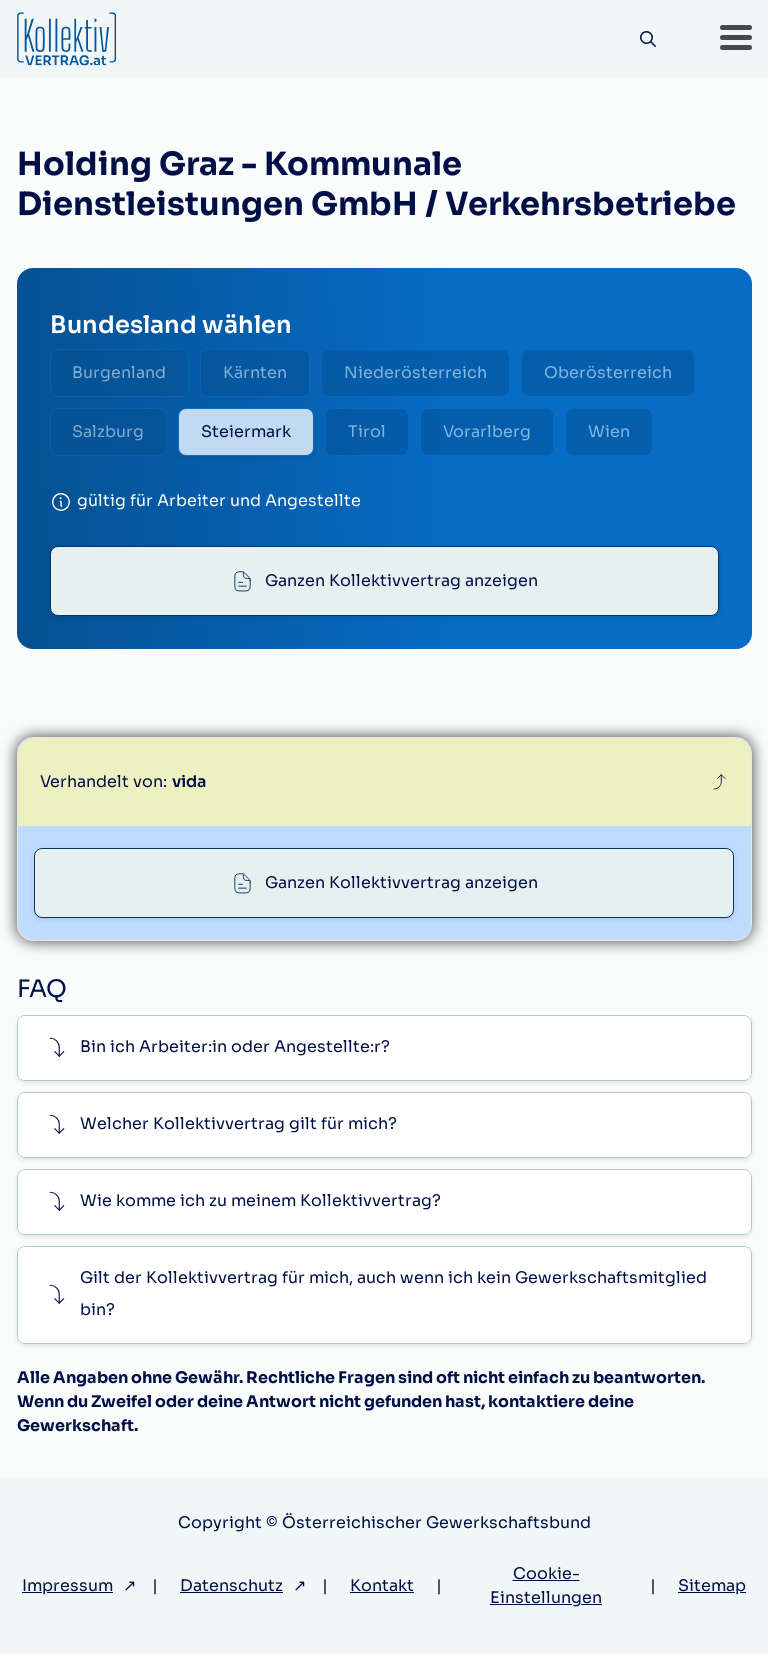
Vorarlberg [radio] (488, 431)
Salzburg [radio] (109, 431)
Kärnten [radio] (256, 372)
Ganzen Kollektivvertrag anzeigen (401, 580)
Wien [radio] (610, 431)
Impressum (67, 1586)
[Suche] (648, 39)
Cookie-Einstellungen (546, 1586)
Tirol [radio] (368, 431)
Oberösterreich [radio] (609, 372)
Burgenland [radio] (120, 372)
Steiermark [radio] (247, 431)
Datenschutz (231, 1586)
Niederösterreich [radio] (416, 372)
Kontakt (382, 1586)
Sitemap (712, 1586)
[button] (736, 39)
